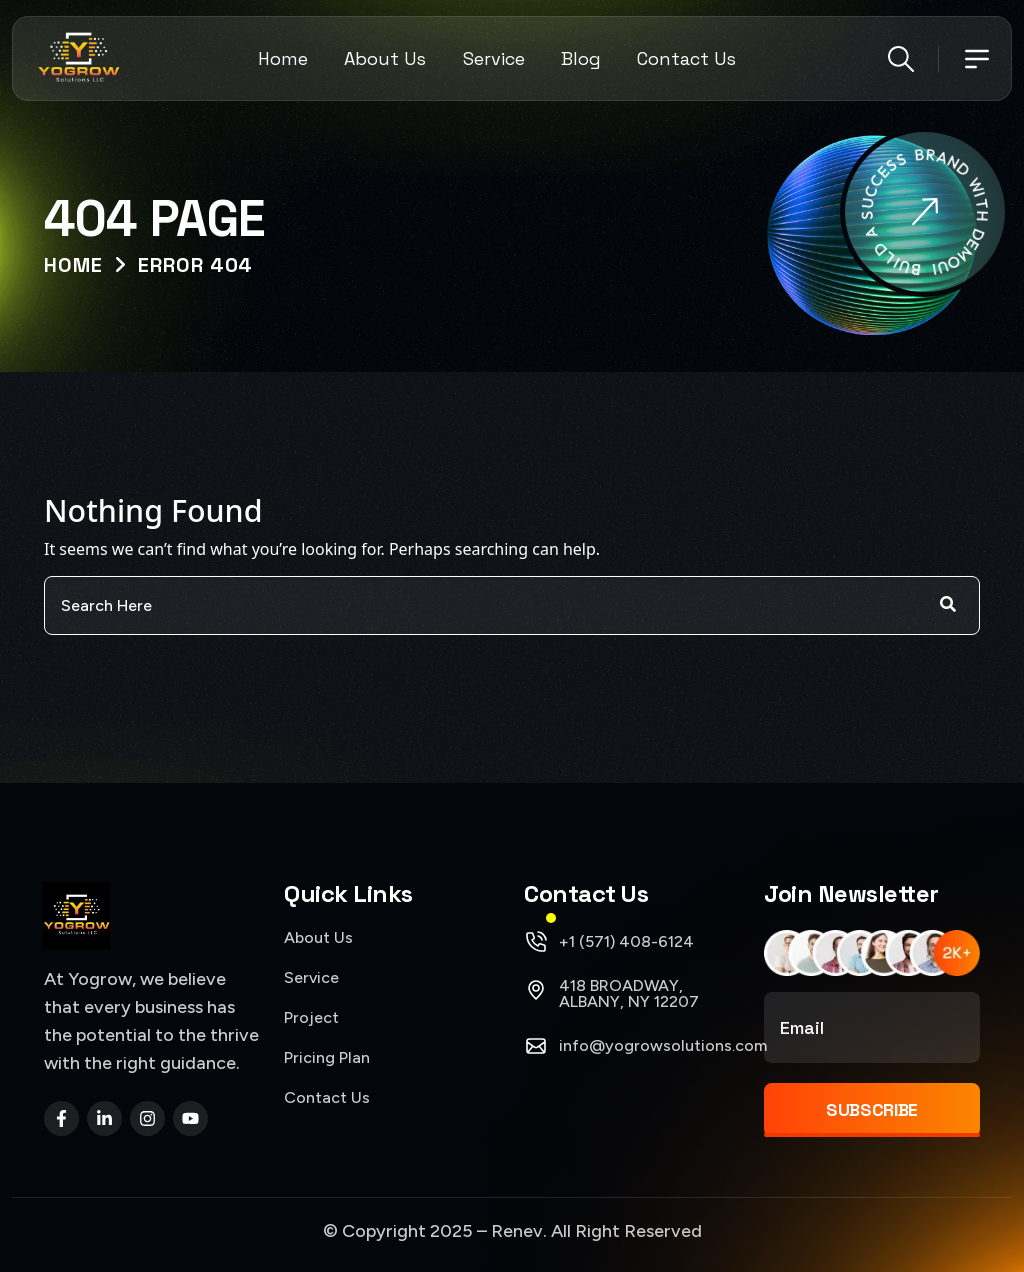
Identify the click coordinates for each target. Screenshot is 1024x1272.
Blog (581, 58)
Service (494, 58)
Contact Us (686, 58)
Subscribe (872, 1109)
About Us (385, 58)
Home (283, 58)
